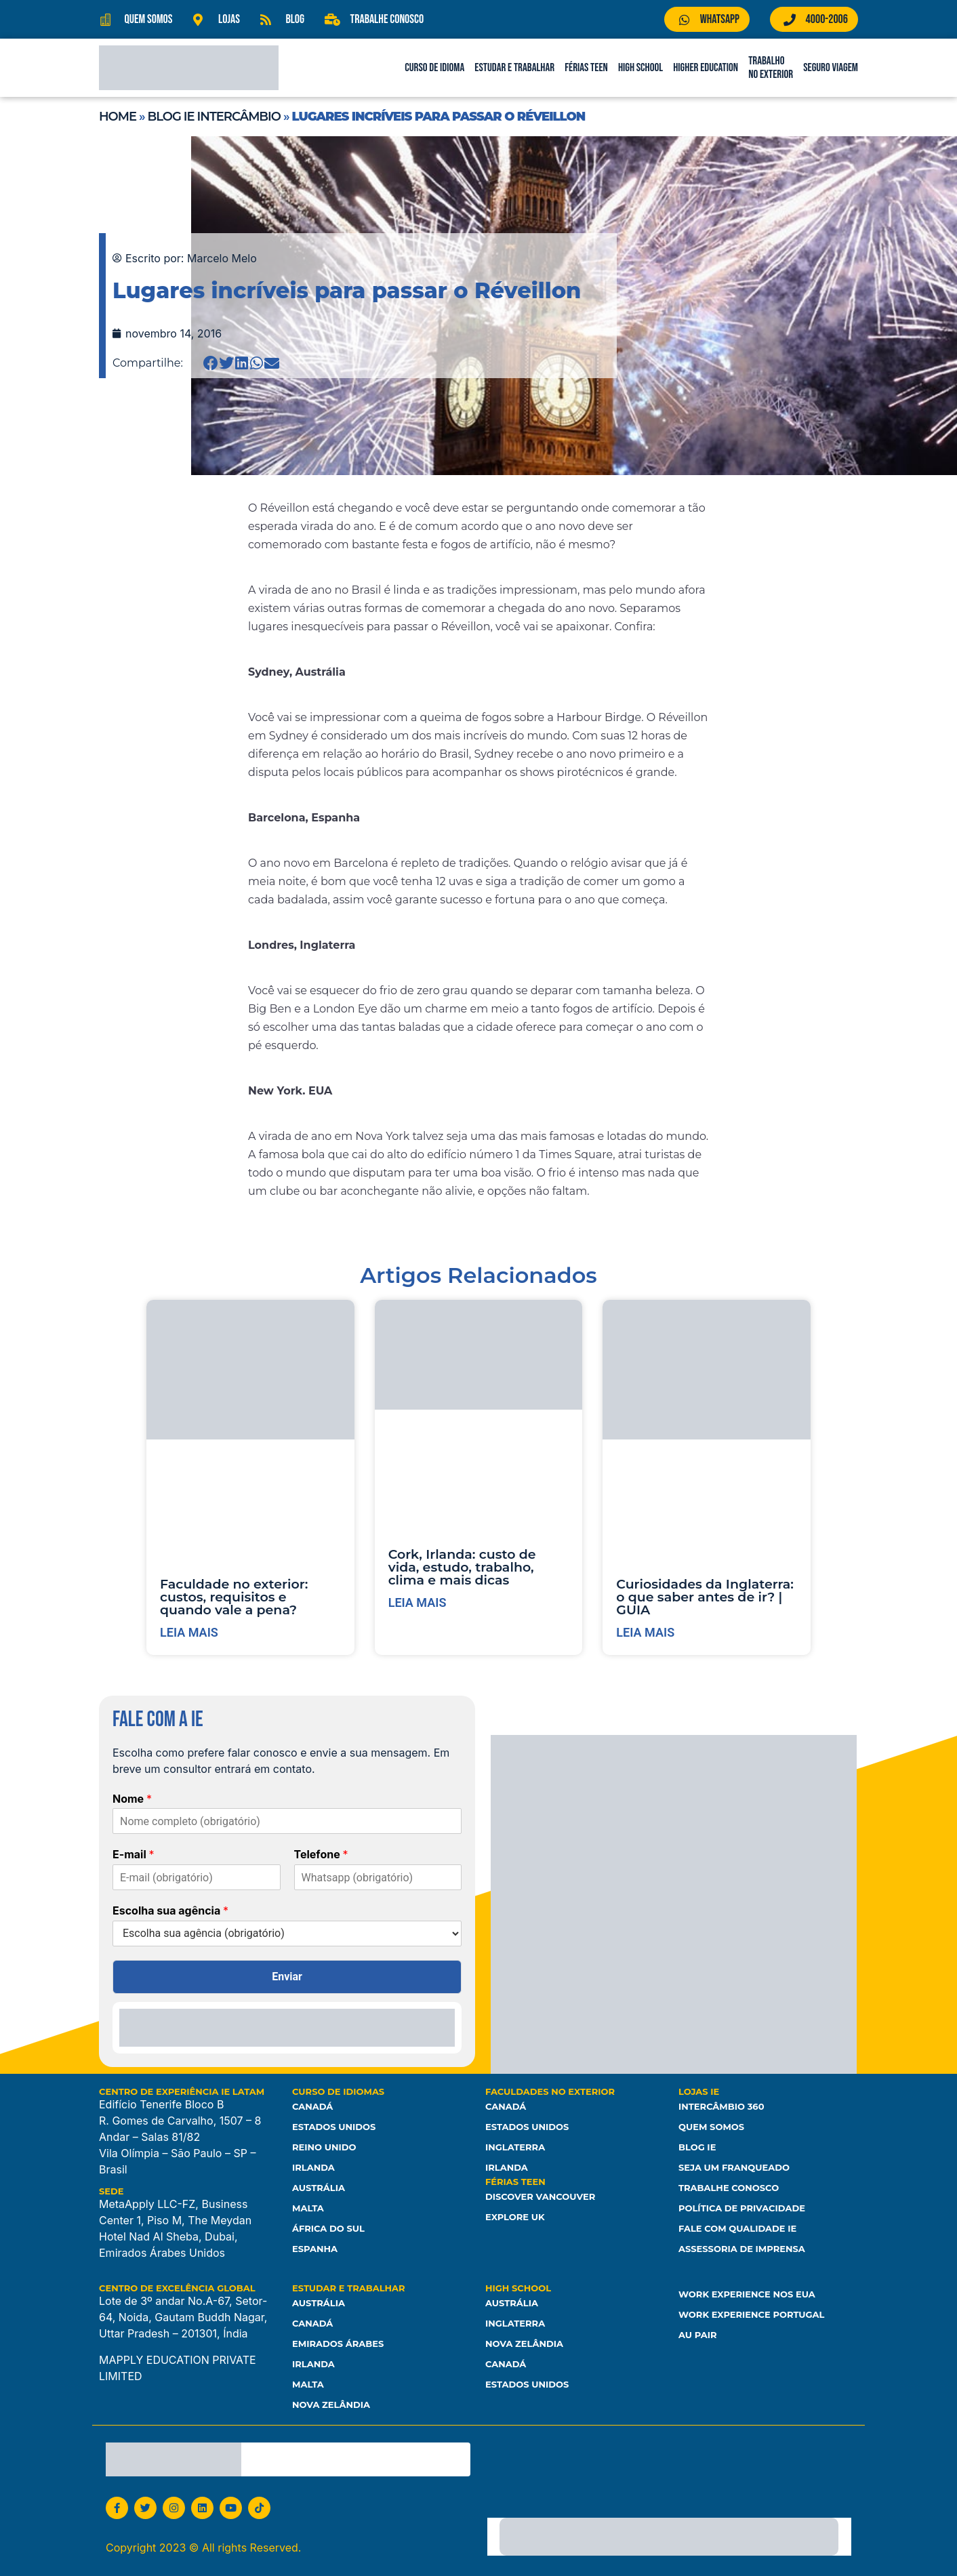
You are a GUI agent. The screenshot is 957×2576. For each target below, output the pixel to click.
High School (640, 68)
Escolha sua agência (170, 1910)
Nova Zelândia (331, 2404)
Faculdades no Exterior (550, 2091)
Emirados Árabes (338, 2343)
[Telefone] (378, 1877)
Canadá (312, 2106)
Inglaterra (515, 2147)
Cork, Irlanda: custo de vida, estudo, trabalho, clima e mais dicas (462, 1567)
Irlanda (313, 2167)
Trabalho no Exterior (770, 67)
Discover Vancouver (540, 2196)
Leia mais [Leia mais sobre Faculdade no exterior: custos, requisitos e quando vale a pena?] (189, 1632)
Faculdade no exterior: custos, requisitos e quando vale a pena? (234, 1597)
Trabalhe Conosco (728, 2187)
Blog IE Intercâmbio (214, 116)
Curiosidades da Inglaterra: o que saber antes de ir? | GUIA (705, 1597)
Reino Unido (324, 2147)
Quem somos (711, 2126)
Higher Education (705, 68)
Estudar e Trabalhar (514, 68)
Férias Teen (586, 68)
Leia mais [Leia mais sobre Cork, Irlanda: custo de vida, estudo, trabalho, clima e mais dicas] (417, 1602)
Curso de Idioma (434, 68)
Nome (132, 1798)
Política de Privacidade (741, 2208)
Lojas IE (698, 2091)
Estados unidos (527, 2384)
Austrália (318, 2187)
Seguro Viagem (830, 68)
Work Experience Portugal (751, 2314)
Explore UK (515, 2216)
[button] (211, 363)
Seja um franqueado (734, 2167)
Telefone (321, 1854)
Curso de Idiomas (338, 2091)
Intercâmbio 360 (721, 2106)
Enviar (287, 1976)
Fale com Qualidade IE (737, 2228)
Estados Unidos (333, 2126)
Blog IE (697, 2147)
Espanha (315, 2248)
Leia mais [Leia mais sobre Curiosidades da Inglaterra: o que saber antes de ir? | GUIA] (645, 1632)
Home (117, 116)
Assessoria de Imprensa (741, 2248)
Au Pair (697, 2334)
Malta (308, 2208)
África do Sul (328, 2228)
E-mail (134, 1854)
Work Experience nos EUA (746, 2294)
